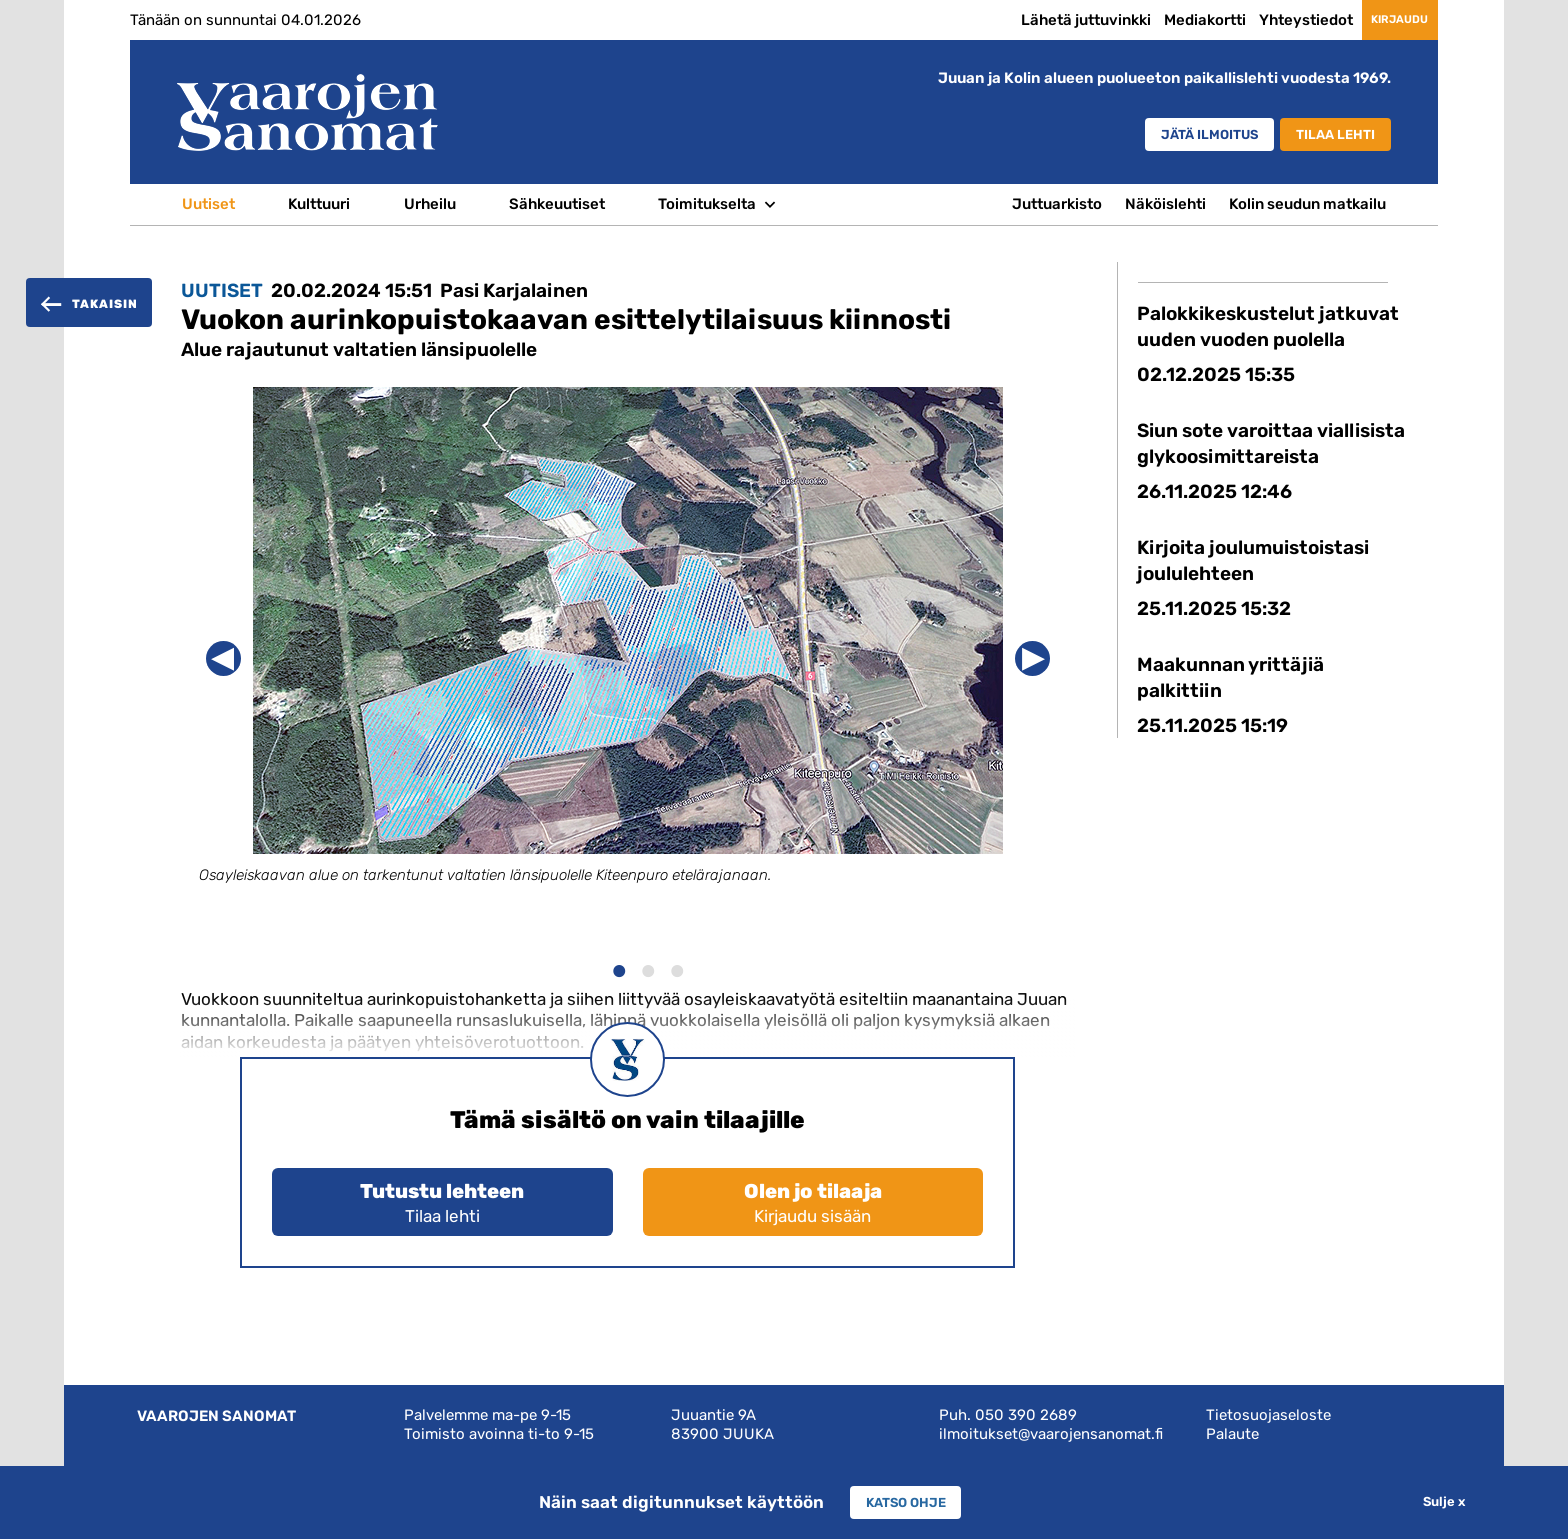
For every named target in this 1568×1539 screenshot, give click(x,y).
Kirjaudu (1379, 19)
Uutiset (208, 204)
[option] (628, 654)
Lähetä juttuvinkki (1046, 20)
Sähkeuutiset (557, 204)
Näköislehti (1165, 204)
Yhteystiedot (1266, 20)
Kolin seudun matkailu (1307, 204)
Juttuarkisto (1057, 204)
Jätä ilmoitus (1174, 135)
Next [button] (1032, 658)
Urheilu (430, 204)
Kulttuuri (319, 204)
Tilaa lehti (1326, 135)
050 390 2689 (1026, 1415)
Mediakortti (1165, 20)
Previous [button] (223, 658)
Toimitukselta (707, 204)
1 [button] (618, 968)
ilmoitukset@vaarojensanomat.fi (1051, 1434)
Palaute (1232, 1434)
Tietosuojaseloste (1268, 1415)
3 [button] (676, 968)
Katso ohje (906, 1502)
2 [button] (647, 968)
